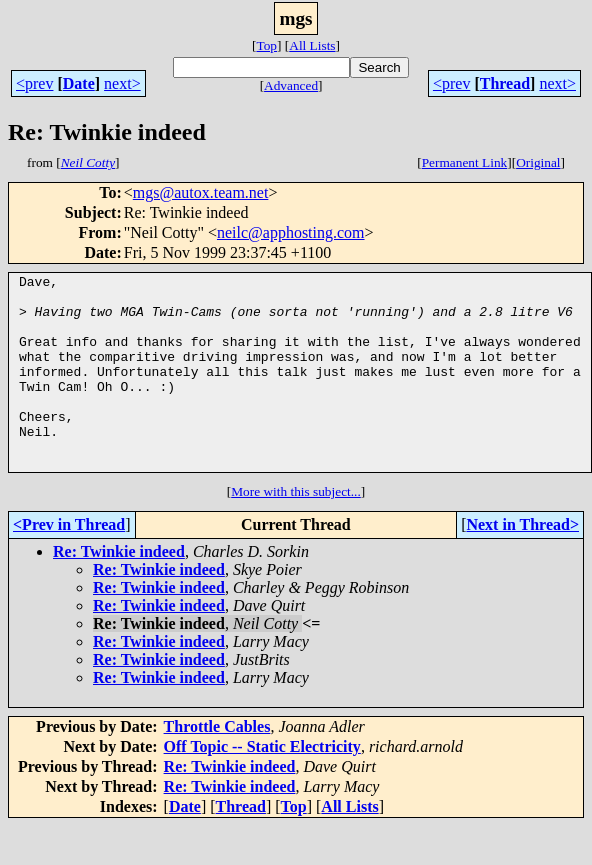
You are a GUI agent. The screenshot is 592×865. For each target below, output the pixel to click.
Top (266, 45)
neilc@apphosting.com (291, 232)
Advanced (291, 85)
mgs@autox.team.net (201, 192)
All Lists (312, 45)
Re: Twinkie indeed (119, 590)
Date (79, 83)
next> (122, 83)
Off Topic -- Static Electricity (262, 785)
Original (538, 162)
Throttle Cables (217, 765)
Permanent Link (465, 162)
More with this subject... (296, 530)
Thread (505, 83)
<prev (34, 83)
